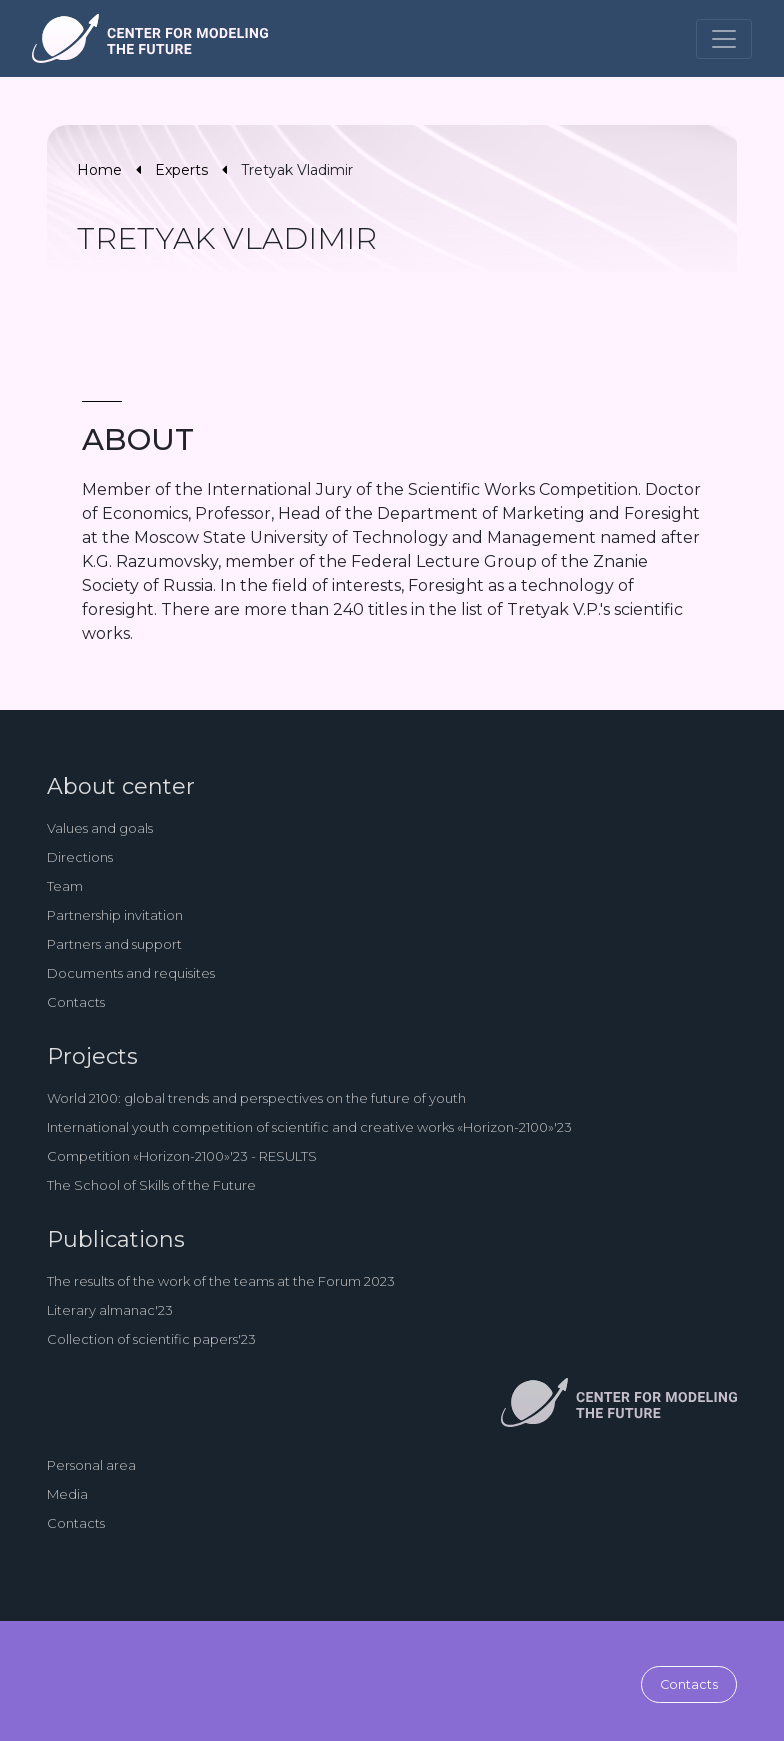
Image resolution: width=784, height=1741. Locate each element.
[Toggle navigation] (724, 39)
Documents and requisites (131, 973)
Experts (181, 170)
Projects (92, 1056)
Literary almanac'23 (110, 1310)
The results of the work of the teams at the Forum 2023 (221, 1281)
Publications (116, 1239)
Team (65, 886)
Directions (80, 857)
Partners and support (114, 944)
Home (99, 170)
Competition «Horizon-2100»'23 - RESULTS (182, 1156)
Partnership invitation (115, 915)
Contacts (76, 1002)
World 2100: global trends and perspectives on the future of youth (256, 1098)
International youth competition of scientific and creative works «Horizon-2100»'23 (309, 1127)
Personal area (91, 1465)
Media (67, 1494)
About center (121, 786)
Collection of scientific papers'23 (151, 1339)
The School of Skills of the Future (151, 1185)
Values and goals (100, 828)
